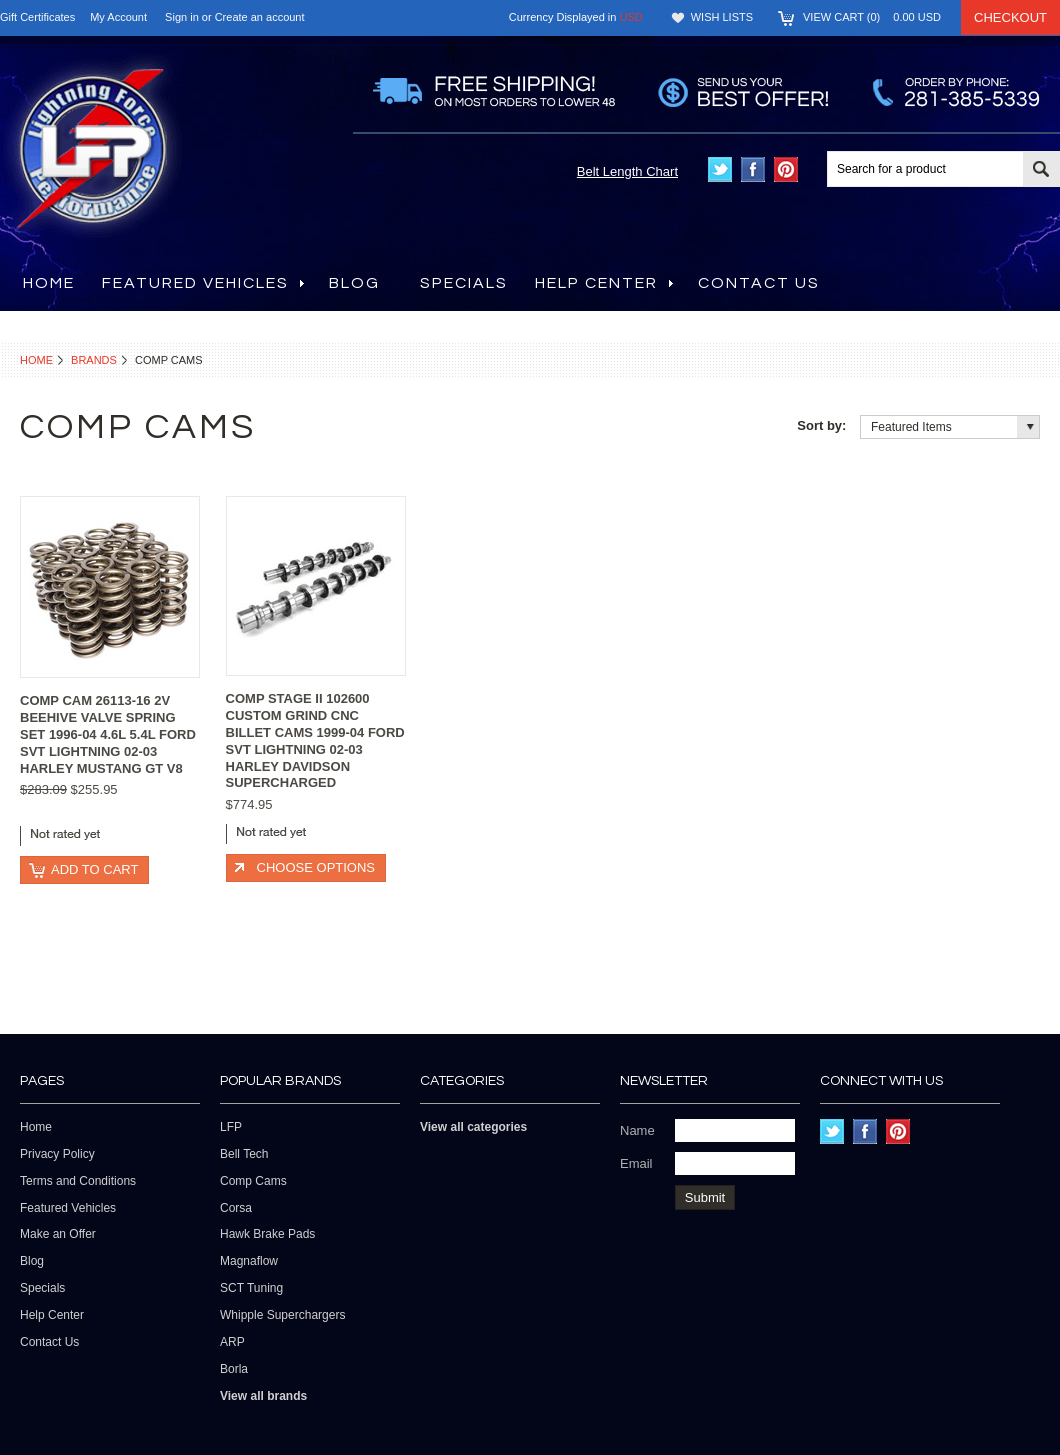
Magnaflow (249, 1261)
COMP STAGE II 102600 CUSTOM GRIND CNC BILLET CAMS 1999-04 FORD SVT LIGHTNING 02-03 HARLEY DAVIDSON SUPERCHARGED (315, 740)
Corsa (236, 1208)
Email (636, 1163)
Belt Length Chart (627, 171)
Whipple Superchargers (282, 1315)
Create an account (260, 17)
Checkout (1010, 17)
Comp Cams (253, 1181)
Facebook (753, 169)
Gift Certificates (37, 17)
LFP (231, 1127)
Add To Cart (94, 869)
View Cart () (872, 17)
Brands (94, 360)
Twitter (720, 169)
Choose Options (316, 867)
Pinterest (786, 169)
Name (637, 1130)
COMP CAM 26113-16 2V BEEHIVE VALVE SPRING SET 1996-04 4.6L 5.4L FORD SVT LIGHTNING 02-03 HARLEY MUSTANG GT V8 (108, 734)
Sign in (182, 17)
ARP (232, 1342)
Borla (234, 1369)
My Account (118, 17)
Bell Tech (244, 1154)
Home (36, 360)
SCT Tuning (251, 1288)
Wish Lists (722, 17)
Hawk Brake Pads (267, 1234)
